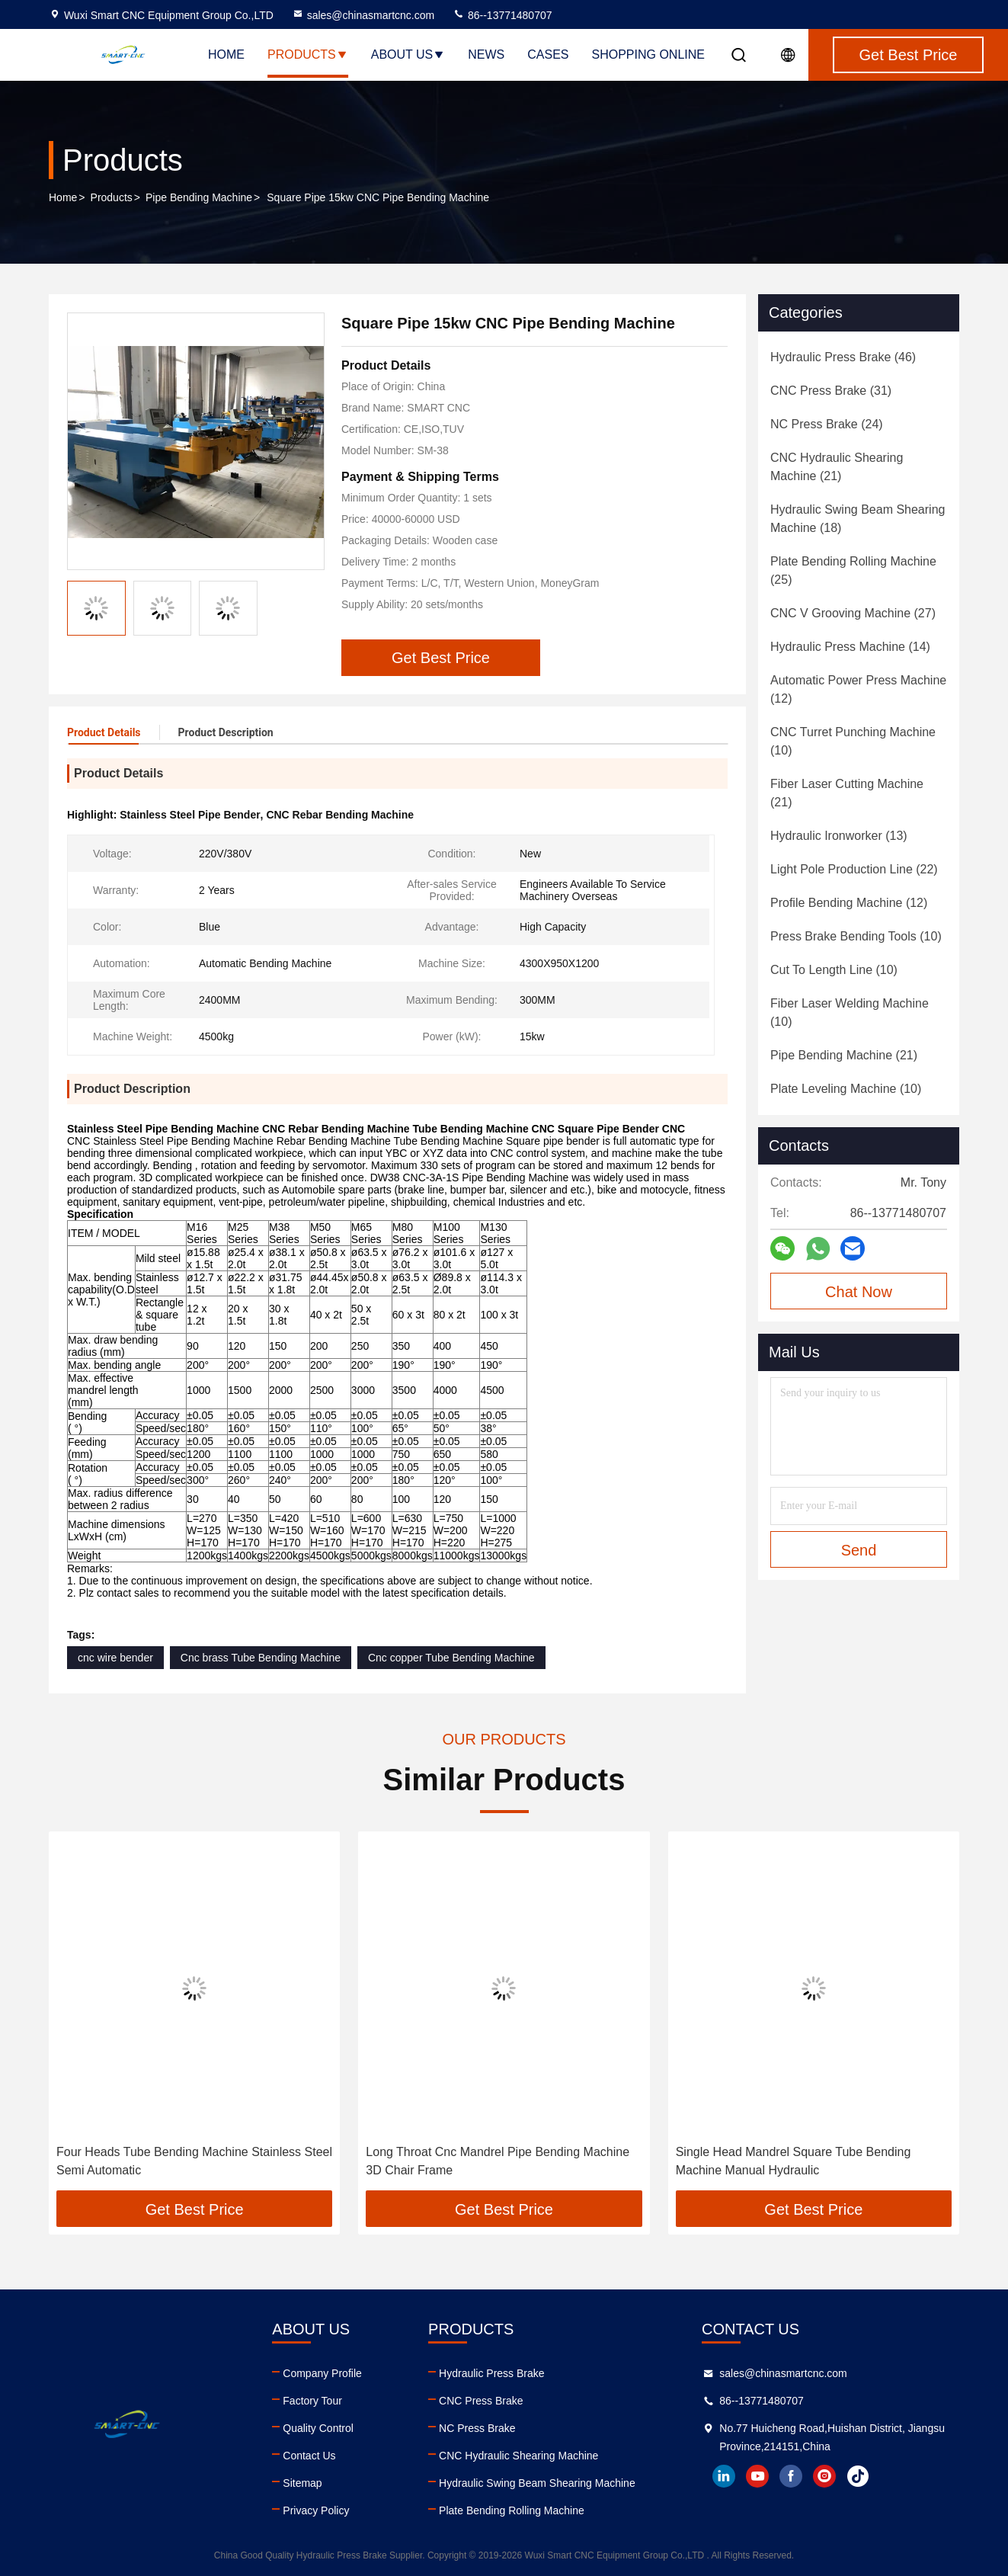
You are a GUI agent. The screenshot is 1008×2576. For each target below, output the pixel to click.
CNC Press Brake (481, 2401)
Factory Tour (312, 2401)
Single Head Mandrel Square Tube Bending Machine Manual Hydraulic (793, 2161)
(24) (826, 424)
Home (226, 54)
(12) (858, 689)
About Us (408, 54)
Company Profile (322, 2373)
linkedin (723, 2476)
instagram (824, 2476)
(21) (836, 466)
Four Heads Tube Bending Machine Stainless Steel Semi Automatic (194, 2161)
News (486, 54)
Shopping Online (648, 54)
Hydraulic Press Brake (492, 2373)
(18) (857, 518)
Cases (547, 54)
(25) (853, 570)
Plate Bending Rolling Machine (511, 2510)
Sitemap (302, 2483)
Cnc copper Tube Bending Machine (451, 1658)
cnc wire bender (115, 1658)
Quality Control (318, 2428)
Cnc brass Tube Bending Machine (261, 1658)
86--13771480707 (502, 15)
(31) (830, 390)
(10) (853, 741)
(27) (853, 613)
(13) (838, 835)
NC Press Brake (477, 2428)
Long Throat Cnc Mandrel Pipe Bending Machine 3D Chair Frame (497, 2161)
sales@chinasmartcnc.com (363, 15)
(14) (850, 646)
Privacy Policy (316, 2510)
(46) (843, 357)
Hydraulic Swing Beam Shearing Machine (537, 2483)
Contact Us (309, 2455)
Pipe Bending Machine (199, 197)
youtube (757, 2476)
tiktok (857, 2476)
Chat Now (858, 1291)
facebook (790, 2476)
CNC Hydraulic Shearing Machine (518, 2455)
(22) (854, 869)
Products (307, 54)
